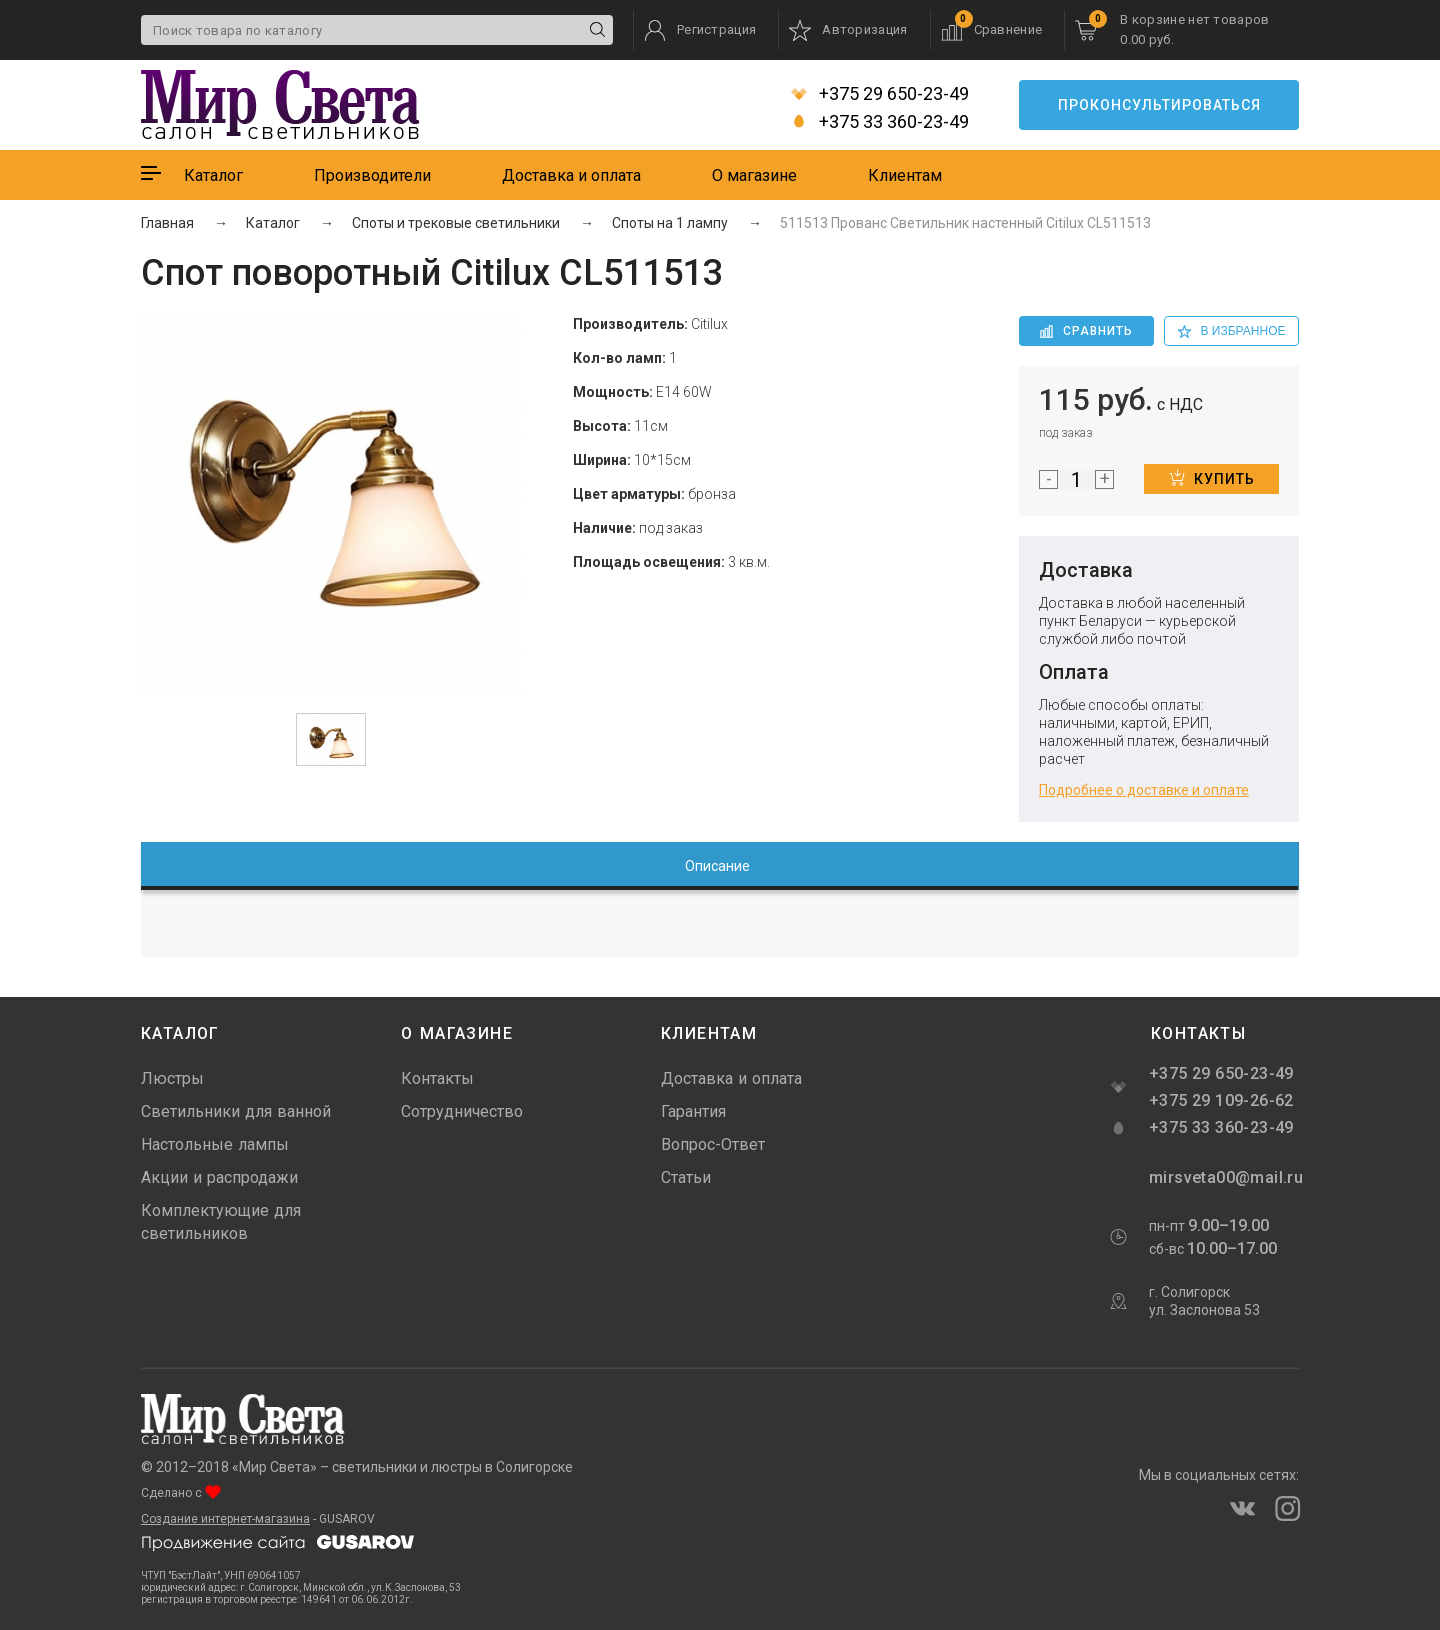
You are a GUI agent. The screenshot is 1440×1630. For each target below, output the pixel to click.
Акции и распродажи (219, 1177)
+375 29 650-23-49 (880, 94)
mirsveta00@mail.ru (1224, 1177)
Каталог (213, 175)
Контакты (437, 1078)
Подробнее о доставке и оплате (1144, 790)
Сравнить (1086, 331)
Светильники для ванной (236, 1111)
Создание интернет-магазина (225, 1519)
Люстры (172, 1078)
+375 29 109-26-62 (1221, 1100)
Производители (372, 175)
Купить (1212, 478)
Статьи (686, 1177)
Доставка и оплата (571, 175)
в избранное (1232, 331)
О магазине (754, 175)
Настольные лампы (215, 1144)
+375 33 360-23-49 (880, 122)
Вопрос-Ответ (713, 1144)
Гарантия (693, 1111)
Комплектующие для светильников (221, 1222)
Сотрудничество (462, 1111)
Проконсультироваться (1159, 105)
